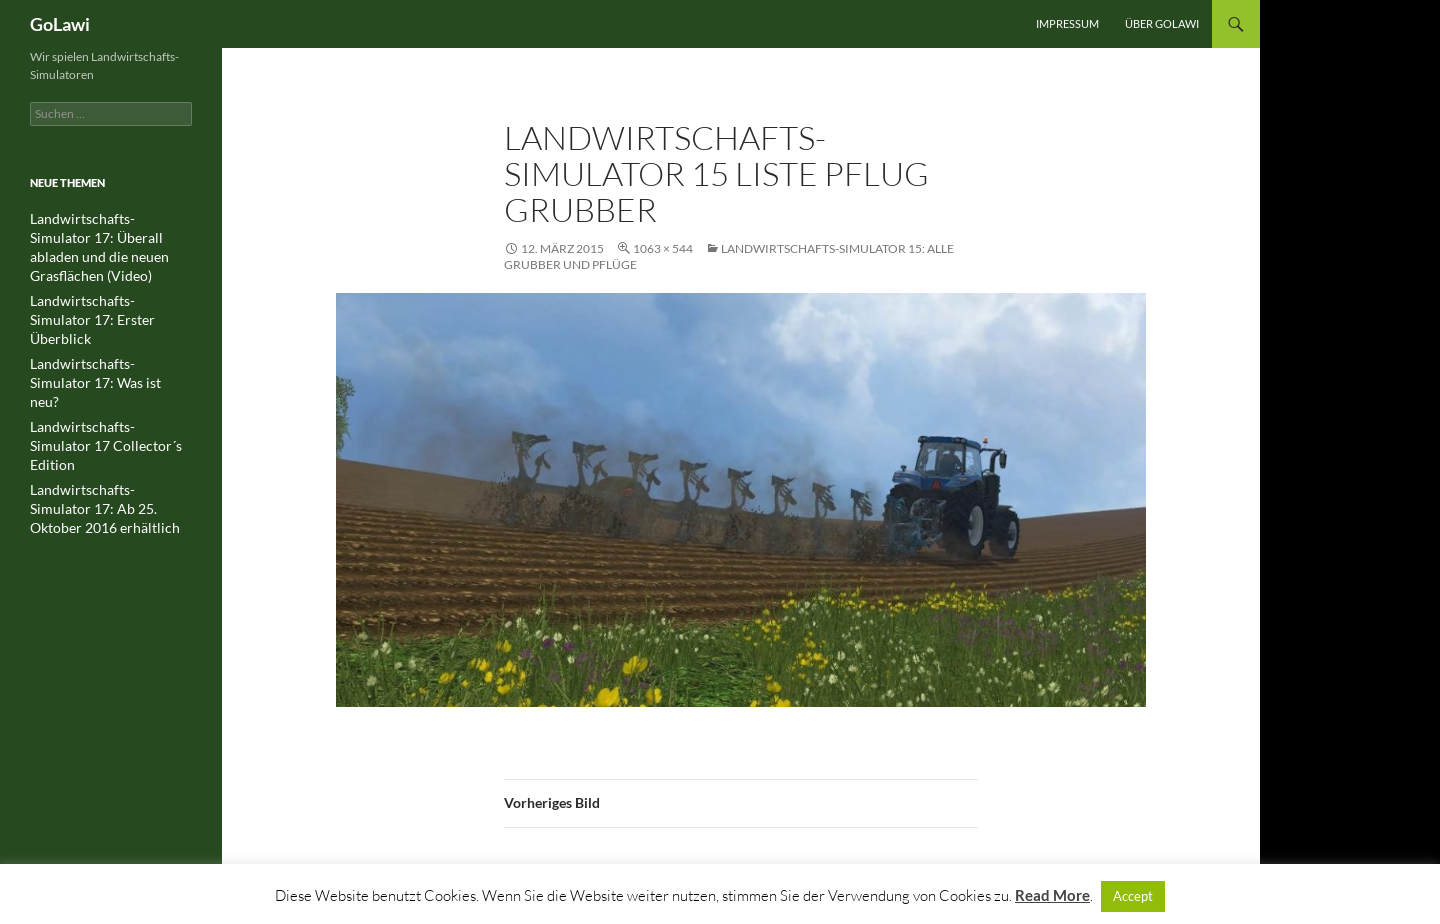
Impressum (1067, 23)
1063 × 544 (663, 248)
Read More (1052, 895)
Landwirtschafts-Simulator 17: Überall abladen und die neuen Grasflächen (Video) (109, 236)
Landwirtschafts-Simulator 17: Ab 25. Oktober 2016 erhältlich (109, 422)
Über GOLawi (1162, 23)
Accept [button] (1133, 896)
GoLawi (60, 24)
